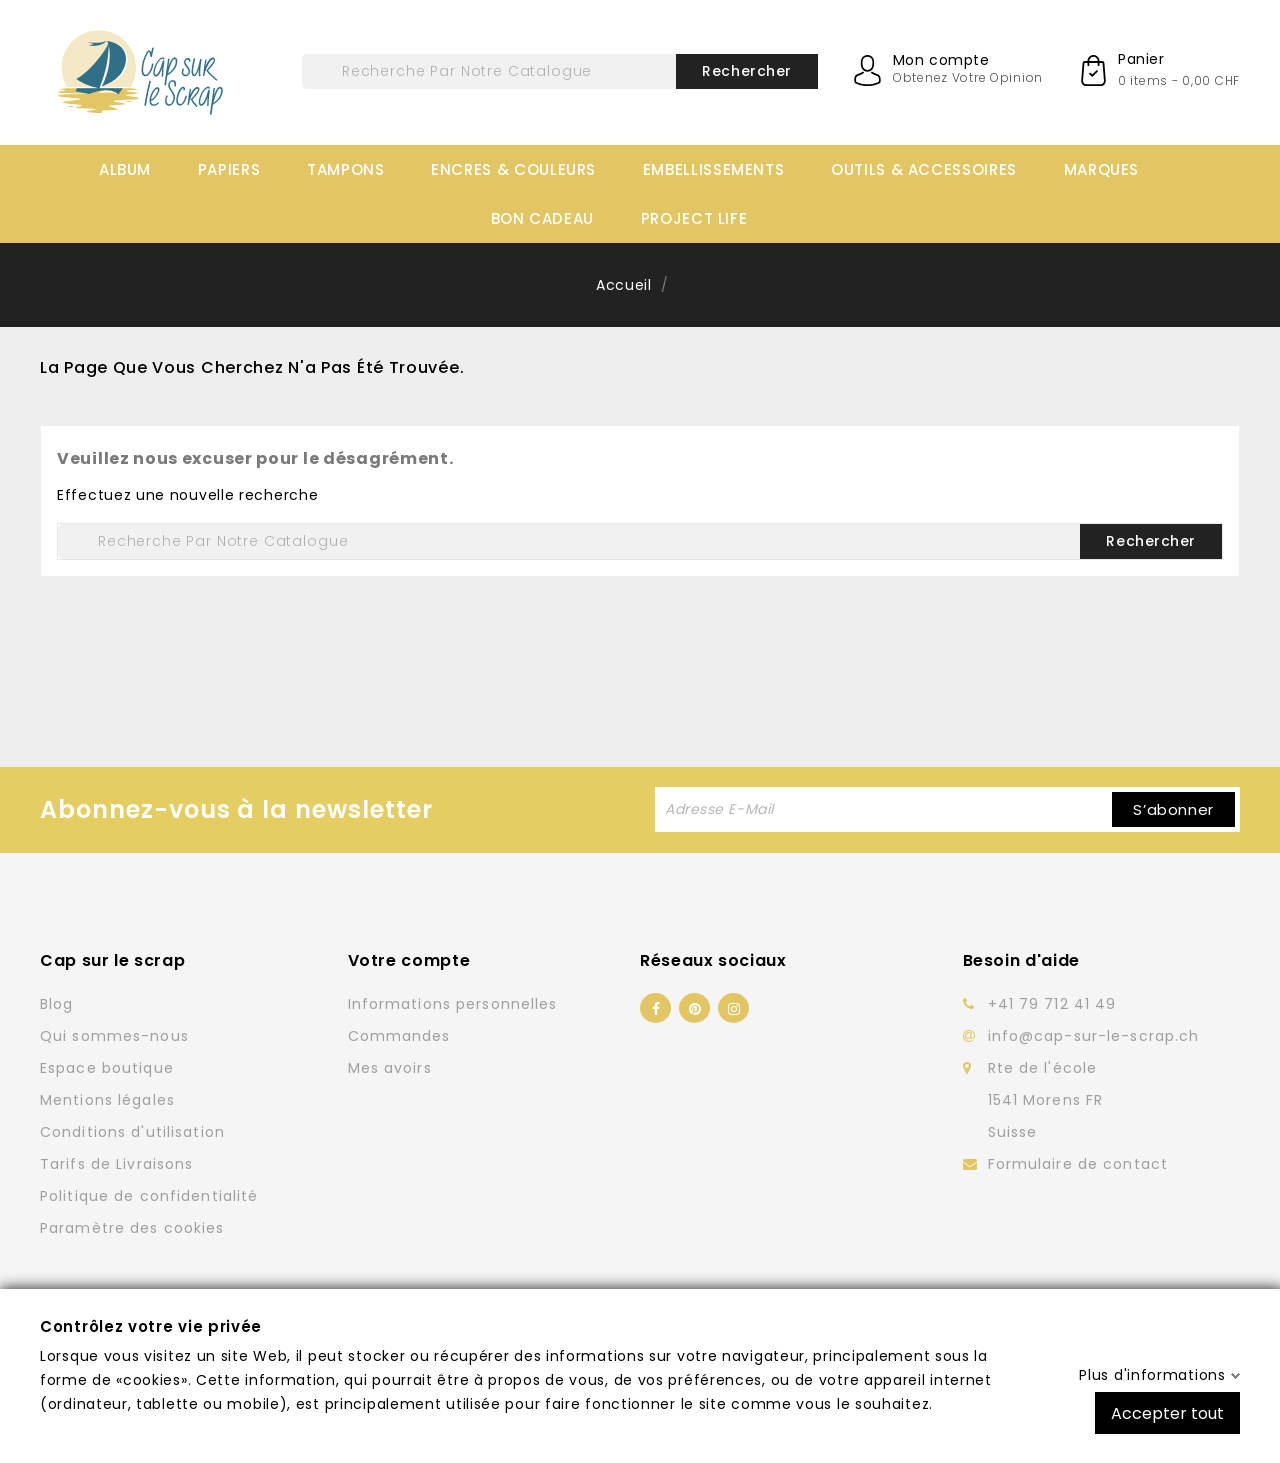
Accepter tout (1167, 1412)
